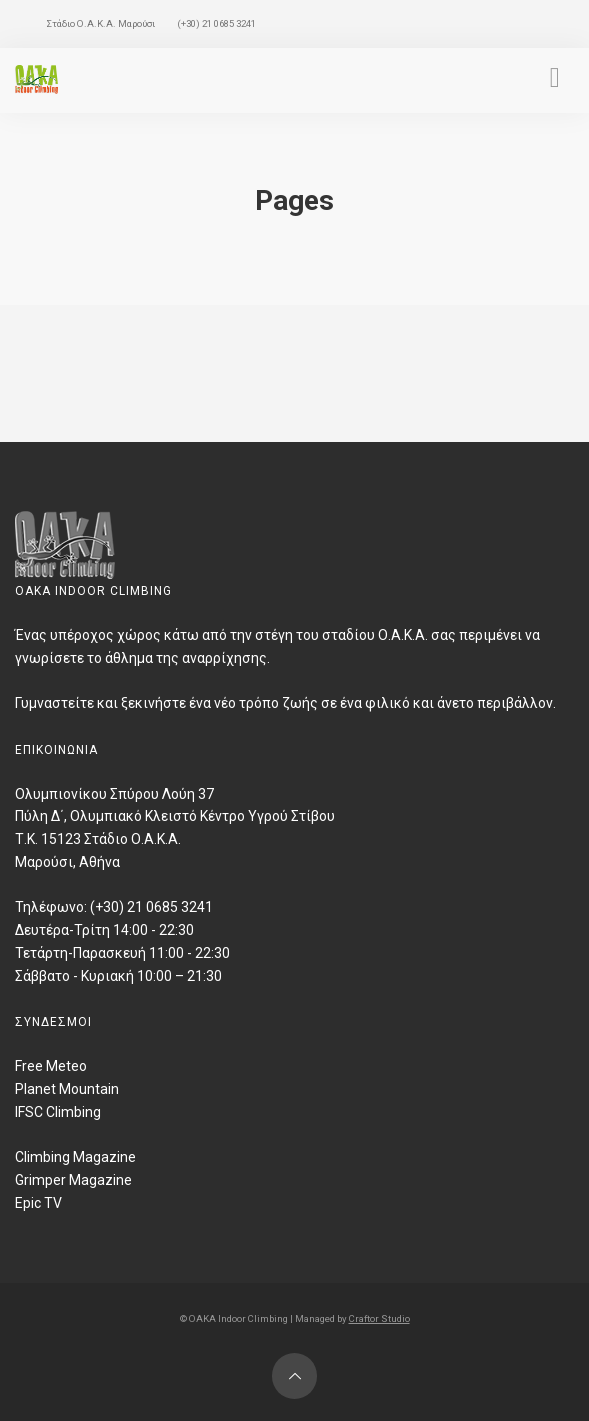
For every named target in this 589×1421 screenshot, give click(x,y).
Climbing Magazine (75, 1157)
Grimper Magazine (73, 1180)
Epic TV (38, 1203)
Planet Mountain (67, 1089)
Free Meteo (51, 1066)
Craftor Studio (379, 1318)
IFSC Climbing (58, 1112)
